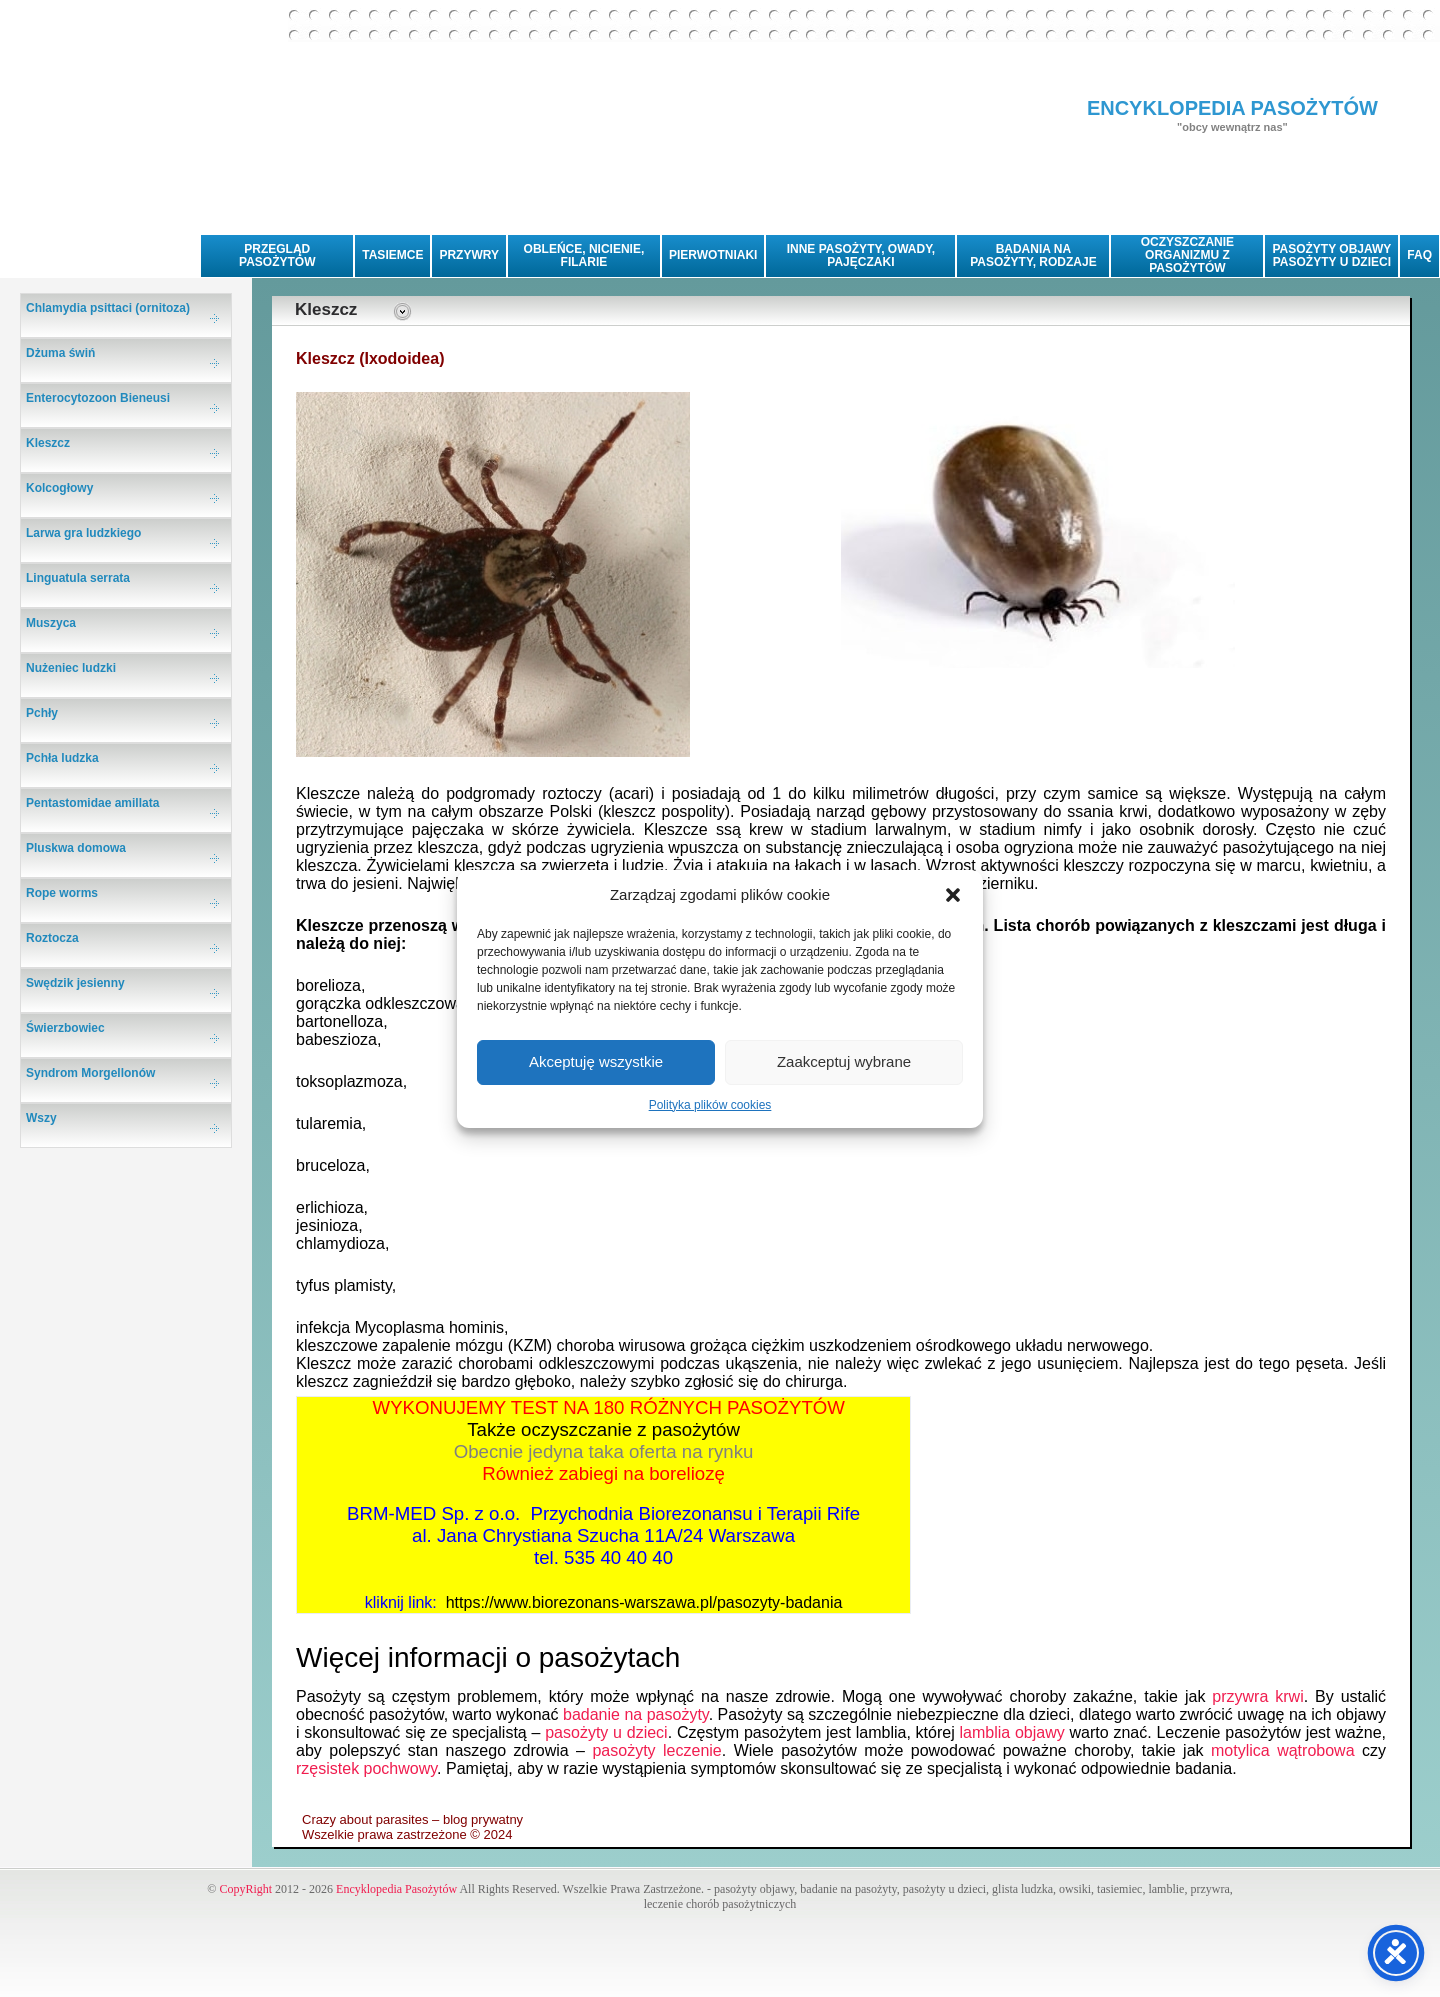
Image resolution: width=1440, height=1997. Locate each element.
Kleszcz (48, 443)
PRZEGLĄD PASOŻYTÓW (277, 255)
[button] (953, 895)
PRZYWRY (469, 255)
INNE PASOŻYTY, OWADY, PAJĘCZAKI (861, 255)
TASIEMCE (392, 255)
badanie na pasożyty (636, 1714)
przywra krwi (1257, 1696)
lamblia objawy (1012, 1732)
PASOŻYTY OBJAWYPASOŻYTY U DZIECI (1331, 255)
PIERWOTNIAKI (713, 255)
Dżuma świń (60, 353)
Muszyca (51, 623)
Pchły (42, 713)
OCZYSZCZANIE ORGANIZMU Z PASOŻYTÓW (1187, 255)
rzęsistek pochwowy (366, 1768)
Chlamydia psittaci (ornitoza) (108, 308)
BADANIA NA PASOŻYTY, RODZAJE (1033, 255)
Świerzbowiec (65, 1028)
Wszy (41, 1118)
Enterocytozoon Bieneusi (98, 398)
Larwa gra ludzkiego (83, 533)
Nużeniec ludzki (71, 668)
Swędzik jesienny (75, 983)
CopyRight (245, 1889)
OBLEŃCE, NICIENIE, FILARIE (584, 255)
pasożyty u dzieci (606, 1732)
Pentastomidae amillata (92, 803)
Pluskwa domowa (76, 848)
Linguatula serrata (78, 578)
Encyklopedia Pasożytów (396, 1889)
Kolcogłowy (59, 488)
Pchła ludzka (62, 758)
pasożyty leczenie (656, 1750)
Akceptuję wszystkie (596, 1061)
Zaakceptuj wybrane (844, 1061)
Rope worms (62, 893)
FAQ (1419, 255)
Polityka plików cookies (710, 1105)
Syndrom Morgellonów (90, 1073)
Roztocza (52, 938)
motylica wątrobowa (1283, 1750)
